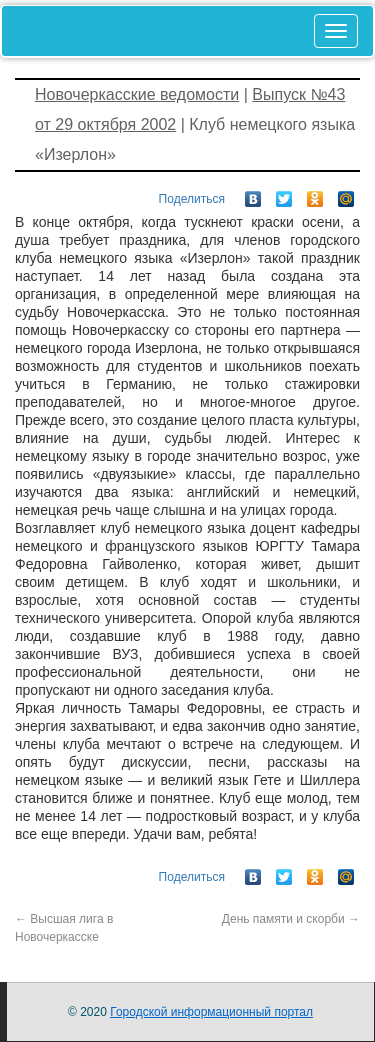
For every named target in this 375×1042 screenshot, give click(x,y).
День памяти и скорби (291, 919)
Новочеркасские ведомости (137, 94)
